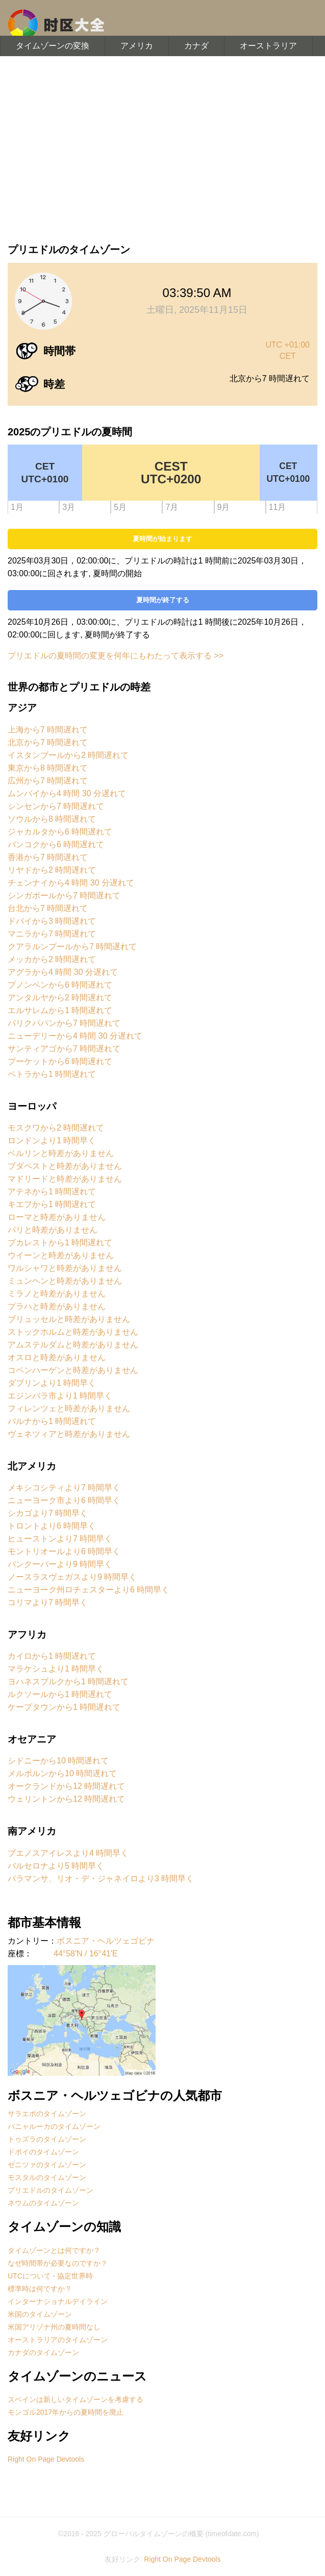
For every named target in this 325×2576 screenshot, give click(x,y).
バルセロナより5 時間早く (56, 1865)
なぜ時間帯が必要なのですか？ (58, 2263)
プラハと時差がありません (57, 1306)
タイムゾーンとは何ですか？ (54, 2250)
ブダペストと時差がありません (65, 1166)
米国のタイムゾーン (40, 2314)
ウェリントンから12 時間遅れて (66, 1799)
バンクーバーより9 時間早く (60, 1564)
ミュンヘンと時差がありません (65, 1281)
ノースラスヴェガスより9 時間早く (72, 1577)
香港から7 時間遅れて (48, 857)
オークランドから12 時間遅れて (66, 1786)
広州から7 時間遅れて (48, 780)
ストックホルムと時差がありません (73, 1332)
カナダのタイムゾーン (43, 2352)
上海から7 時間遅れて (48, 729)
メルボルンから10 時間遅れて (62, 1773)
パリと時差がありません (52, 1229)
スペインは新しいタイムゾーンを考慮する (75, 2399)
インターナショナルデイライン (58, 2301)
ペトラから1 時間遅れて (52, 1074)
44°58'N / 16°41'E (86, 1953)
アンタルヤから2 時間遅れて (60, 997)
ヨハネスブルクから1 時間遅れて (68, 1681)
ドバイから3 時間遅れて (52, 921)
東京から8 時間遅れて (48, 768)
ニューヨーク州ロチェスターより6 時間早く (88, 1589)
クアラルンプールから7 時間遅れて (72, 946)
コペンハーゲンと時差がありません (73, 1370)
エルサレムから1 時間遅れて (60, 1010)
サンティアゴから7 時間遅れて (64, 1048)
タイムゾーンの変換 (52, 45)
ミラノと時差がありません (57, 1293)
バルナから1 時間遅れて (52, 1421)
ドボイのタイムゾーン (43, 2152)
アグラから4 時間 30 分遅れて (63, 972)
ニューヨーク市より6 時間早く (64, 1500)
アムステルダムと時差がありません (73, 1344)
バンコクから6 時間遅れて (56, 844)
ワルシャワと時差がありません (65, 1268)
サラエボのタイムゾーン (47, 2113)
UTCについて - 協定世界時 (50, 2276)
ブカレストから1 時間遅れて (60, 1242)
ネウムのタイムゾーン (43, 2203)
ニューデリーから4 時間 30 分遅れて (75, 1036)
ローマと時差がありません (57, 1217)
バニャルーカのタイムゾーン (54, 2126)
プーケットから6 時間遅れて (60, 1061)
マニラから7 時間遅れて (52, 933)
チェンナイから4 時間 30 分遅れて (71, 882)
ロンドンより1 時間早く (52, 1140)
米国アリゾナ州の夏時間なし (54, 2327)
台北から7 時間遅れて (48, 908)
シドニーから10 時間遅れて (58, 1760)
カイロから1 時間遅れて (52, 1656)
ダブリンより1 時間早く (52, 1383)
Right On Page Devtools (46, 2459)
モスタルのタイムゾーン (47, 2177)
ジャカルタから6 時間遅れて (60, 831)
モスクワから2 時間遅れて (56, 1127)
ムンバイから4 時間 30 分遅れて (67, 793)
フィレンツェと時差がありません (69, 1408)
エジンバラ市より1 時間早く (60, 1395)
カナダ (196, 45)
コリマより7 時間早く (48, 1602)
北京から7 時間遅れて (48, 742)
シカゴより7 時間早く (48, 1513)
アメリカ (136, 45)
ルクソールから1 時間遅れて (60, 1694)
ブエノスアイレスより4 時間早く (68, 1853)
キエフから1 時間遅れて (52, 1204)
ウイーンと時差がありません (61, 1255)
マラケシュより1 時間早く (56, 1668)
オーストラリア (268, 45)
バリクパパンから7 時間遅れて (64, 1023)
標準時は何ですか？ (40, 2289)
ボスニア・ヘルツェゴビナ (106, 1940)
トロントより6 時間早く (52, 1526)
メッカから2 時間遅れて (52, 959)
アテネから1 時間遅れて (52, 1191)
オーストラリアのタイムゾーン (58, 2340)
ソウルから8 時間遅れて (52, 819)
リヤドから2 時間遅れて (52, 870)
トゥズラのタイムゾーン (47, 2139)
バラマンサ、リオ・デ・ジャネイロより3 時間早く (101, 1878)
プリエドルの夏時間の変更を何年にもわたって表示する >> (115, 655)
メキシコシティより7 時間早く (64, 1487)
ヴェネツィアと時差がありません (69, 1434)
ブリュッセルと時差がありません (69, 1319)
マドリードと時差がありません (65, 1178)
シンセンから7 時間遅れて (56, 806)
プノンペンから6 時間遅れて (60, 984)
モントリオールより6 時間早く (64, 1551)
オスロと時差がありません (57, 1357)
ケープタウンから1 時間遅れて (64, 1707)
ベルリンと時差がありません (61, 1153)
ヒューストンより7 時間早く (60, 1538)
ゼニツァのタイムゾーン (47, 2165)
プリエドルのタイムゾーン (50, 2190)
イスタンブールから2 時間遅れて (68, 755)
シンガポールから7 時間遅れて (64, 895)
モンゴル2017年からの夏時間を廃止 (65, 2412)
